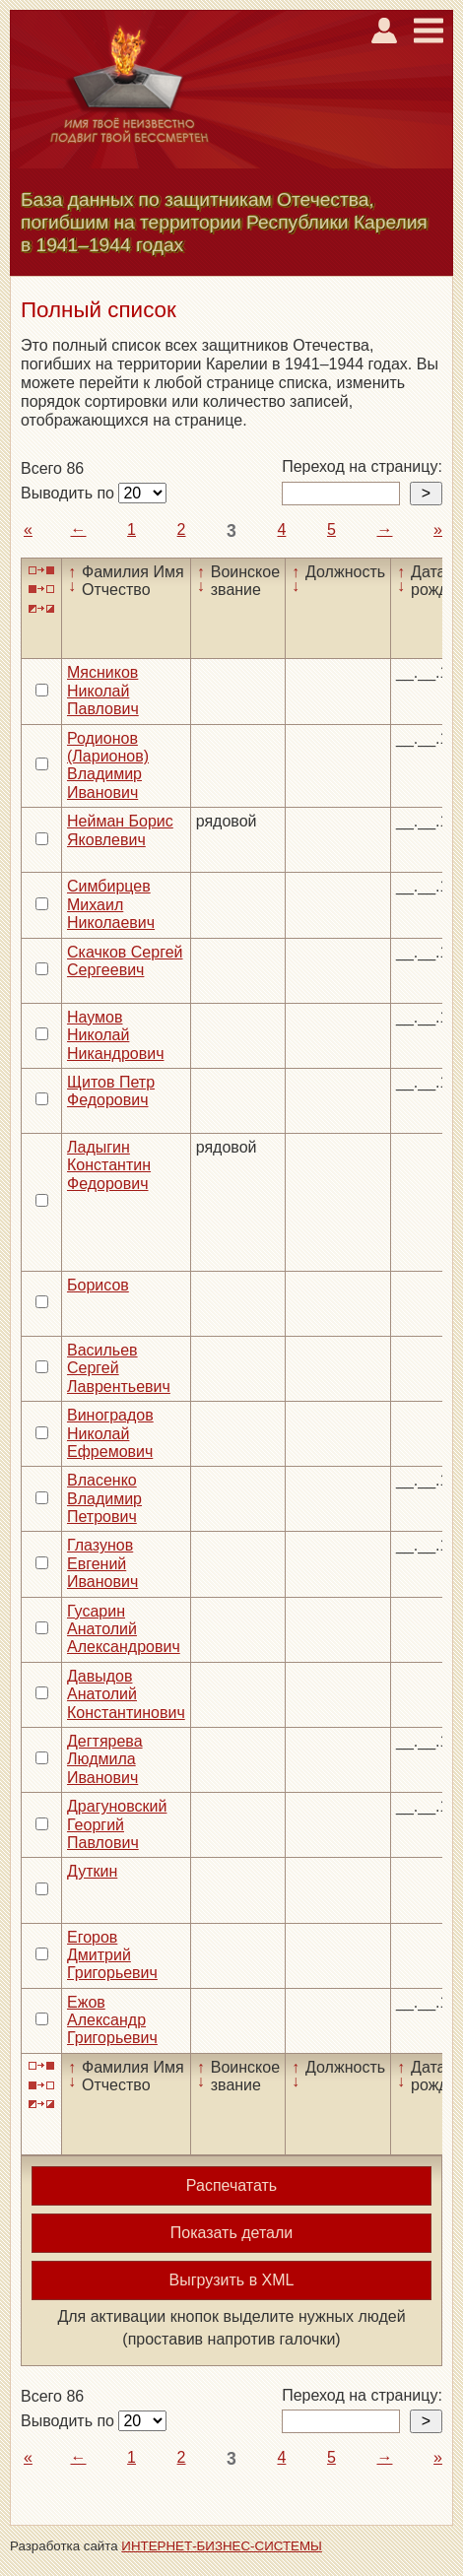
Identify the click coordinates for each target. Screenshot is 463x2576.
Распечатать (231, 2185)
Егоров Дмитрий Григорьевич (112, 1955)
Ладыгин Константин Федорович (109, 1165)
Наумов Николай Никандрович (115, 1035)
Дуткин (92, 1871)
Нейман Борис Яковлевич (120, 830)
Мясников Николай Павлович (103, 690)
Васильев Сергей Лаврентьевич (118, 1368)
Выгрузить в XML (232, 2280)
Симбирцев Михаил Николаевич (111, 904)
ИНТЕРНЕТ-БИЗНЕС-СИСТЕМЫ (221, 2546)
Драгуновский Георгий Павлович (116, 1824)
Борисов (98, 1285)
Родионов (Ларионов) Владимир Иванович (108, 765)
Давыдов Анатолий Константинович (126, 1694)
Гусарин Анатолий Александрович (123, 1629)
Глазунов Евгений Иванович (102, 1563)
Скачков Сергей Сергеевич (124, 961)
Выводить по (69, 493)
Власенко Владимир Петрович (104, 1498)
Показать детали (231, 2232)
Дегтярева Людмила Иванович (105, 1759)
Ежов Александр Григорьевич (112, 2020)
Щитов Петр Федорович (111, 1091)
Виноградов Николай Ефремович (110, 1433)
